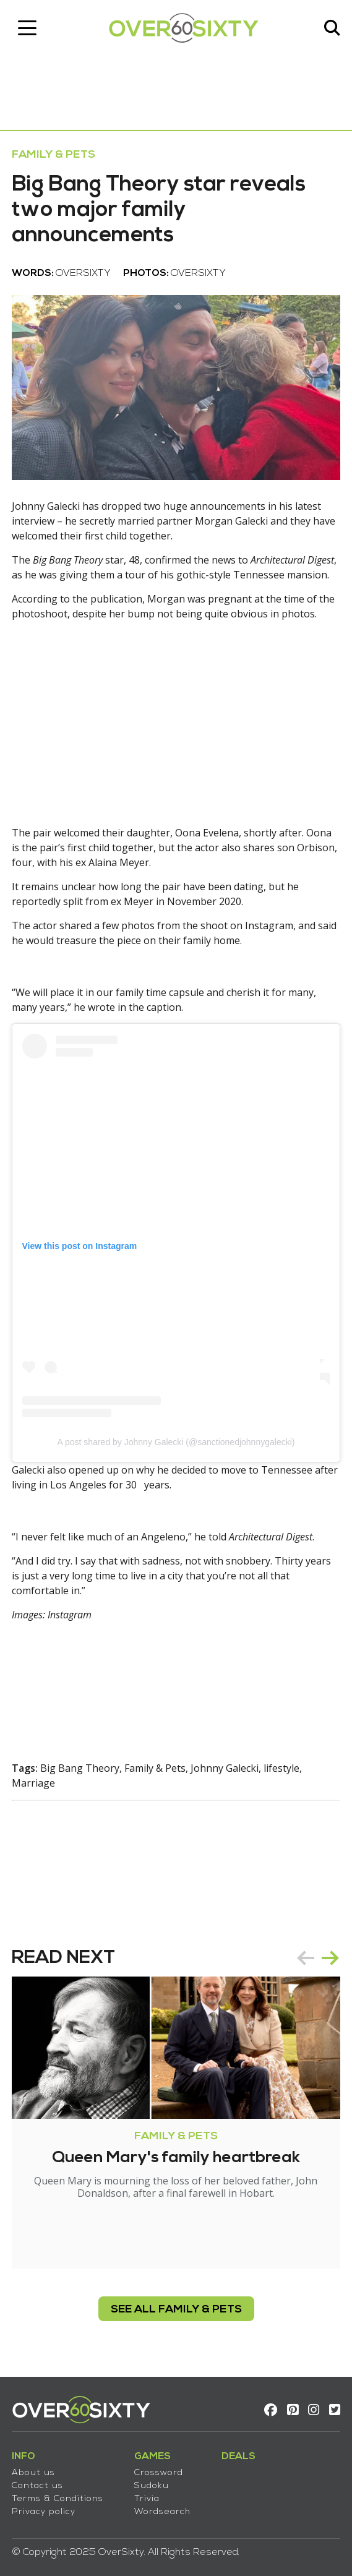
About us (34, 2471)
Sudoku (152, 2484)
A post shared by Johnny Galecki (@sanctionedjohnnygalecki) (176, 1440)
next (330, 1956)
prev (305, 1956)
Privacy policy (44, 2510)
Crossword (159, 2471)
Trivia (147, 2497)
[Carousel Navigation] (317, 1956)
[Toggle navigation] (27, 27)
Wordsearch (163, 2510)
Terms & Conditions (58, 2497)
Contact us (38, 2484)
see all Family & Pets (176, 2308)
